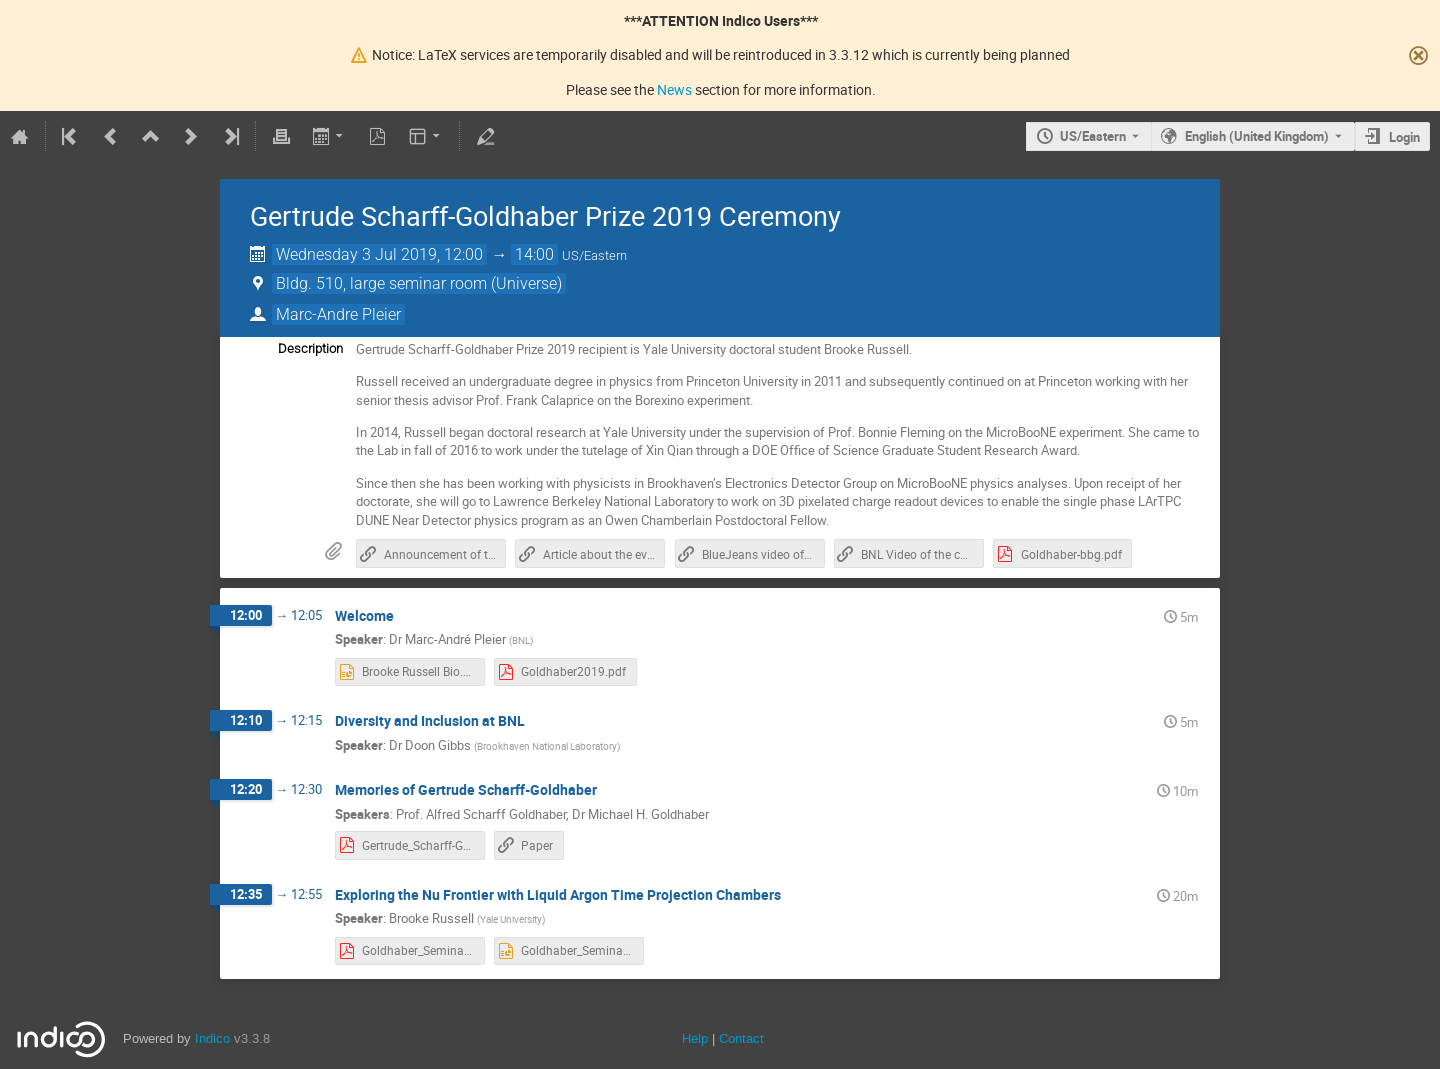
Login (1404, 137)
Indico (212, 1038)
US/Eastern (1093, 136)
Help (695, 1038)
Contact (741, 1038)
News (674, 89)
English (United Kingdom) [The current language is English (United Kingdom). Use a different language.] (1257, 136)
